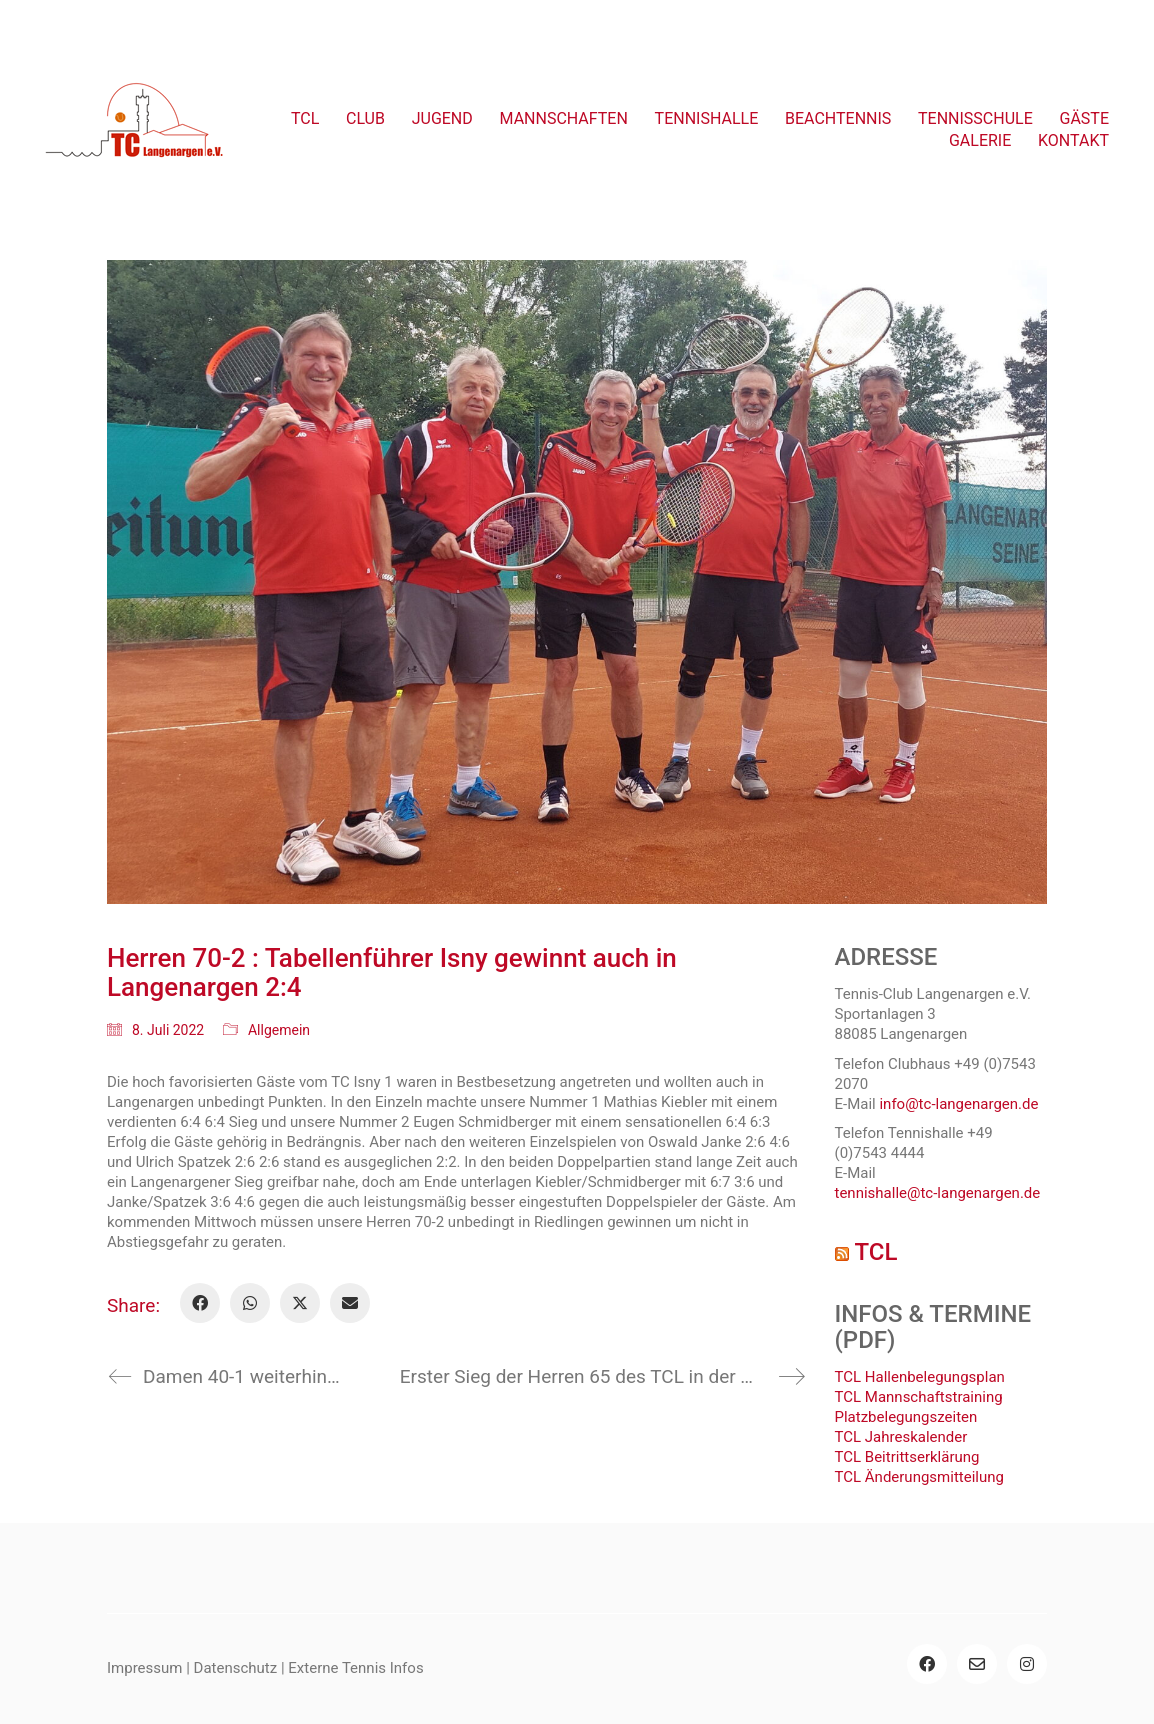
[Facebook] (200, 1303)
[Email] (350, 1303)
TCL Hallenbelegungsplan (920, 1377)
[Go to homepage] (135, 130)
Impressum (144, 1668)
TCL (875, 1252)
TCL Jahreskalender (901, 1437)
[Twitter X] (300, 1303)
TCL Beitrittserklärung (907, 1457)
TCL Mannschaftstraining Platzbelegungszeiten (919, 1407)
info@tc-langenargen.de (958, 1104)
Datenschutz (236, 1668)
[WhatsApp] (250, 1303)
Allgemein (279, 1030)
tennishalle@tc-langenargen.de (938, 1193)
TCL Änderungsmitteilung (919, 1477)
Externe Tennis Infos (355, 1668)
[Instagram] (1027, 1664)
